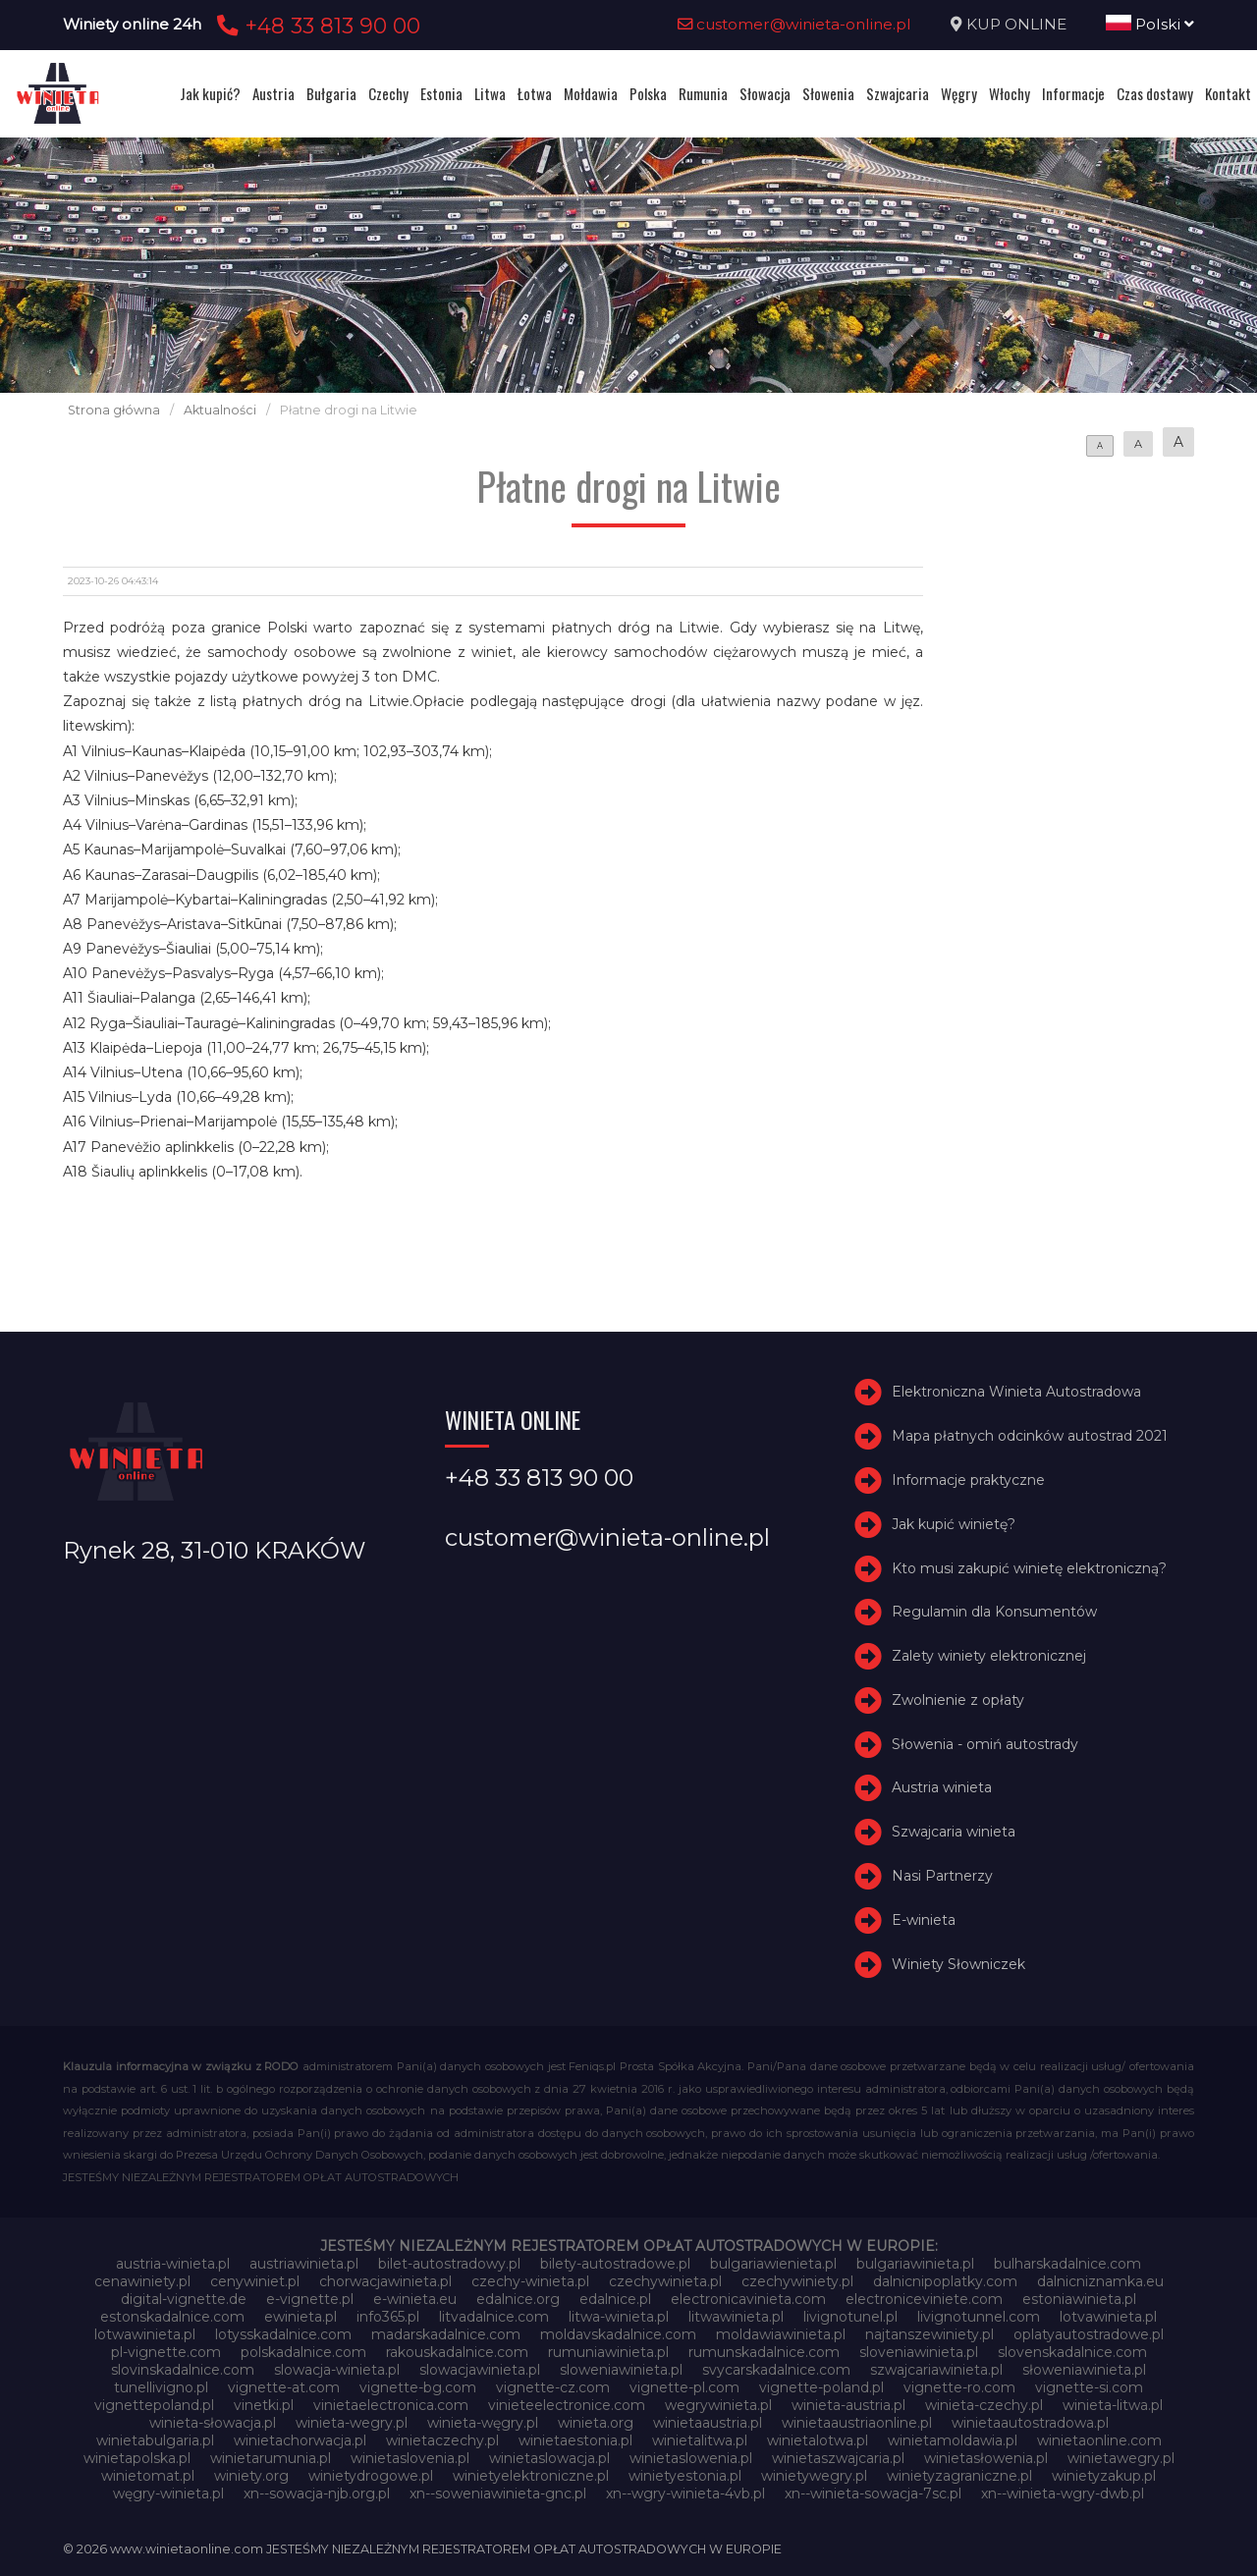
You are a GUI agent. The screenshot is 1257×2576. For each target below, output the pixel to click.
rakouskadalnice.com (457, 2352)
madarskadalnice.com (445, 2334)
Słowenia (828, 93)
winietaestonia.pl (575, 2440)
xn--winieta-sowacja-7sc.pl (873, 2493)
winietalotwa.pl (817, 2440)
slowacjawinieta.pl (479, 2370)
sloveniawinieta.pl (918, 2352)
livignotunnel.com (978, 2317)
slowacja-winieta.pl (337, 2370)
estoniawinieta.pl (1079, 2299)
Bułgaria (331, 93)
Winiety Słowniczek (958, 1964)
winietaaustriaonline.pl (857, 2423)
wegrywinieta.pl (718, 2405)
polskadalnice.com (303, 2352)
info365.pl (387, 2317)
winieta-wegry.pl (352, 2423)
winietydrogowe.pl (370, 2476)
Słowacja (765, 93)
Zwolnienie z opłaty (958, 1700)
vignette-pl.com (684, 2387)
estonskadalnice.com (172, 2317)
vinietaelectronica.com (390, 2405)
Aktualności (220, 410)
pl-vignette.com (166, 2352)
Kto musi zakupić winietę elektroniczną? (1029, 1568)
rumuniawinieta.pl (608, 2352)
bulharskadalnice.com (1067, 2264)
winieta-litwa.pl (1113, 2405)
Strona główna (114, 410)
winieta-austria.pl (848, 2405)
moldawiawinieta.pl (781, 2334)
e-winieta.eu (415, 2299)
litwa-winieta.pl (619, 2317)
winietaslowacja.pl (549, 2458)
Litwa (490, 93)
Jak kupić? (210, 93)
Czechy (388, 93)
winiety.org (251, 2476)
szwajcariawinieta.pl (936, 2370)
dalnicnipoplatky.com (945, 2281)
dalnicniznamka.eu (1100, 2281)
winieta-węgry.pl (482, 2423)
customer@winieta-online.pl (794, 24)
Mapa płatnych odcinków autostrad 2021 (1030, 1436)
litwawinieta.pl (736, 2317)
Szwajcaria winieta (953, 1831)
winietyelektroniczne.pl (531, 2476)
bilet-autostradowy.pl (449, 2264)
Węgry (959, 93)
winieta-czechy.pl (984, 2405)
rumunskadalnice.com (764, 2352)
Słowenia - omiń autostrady (985, 1744)
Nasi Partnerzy (942, 1876)
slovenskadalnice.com (1072, 2352)
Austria (273, 93)
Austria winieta (942, 1788)
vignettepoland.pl (154, 2405)
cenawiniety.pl (142, 2281)
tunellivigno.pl (161, 2387)
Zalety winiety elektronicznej (989, 1656)
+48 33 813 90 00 (315, 25)
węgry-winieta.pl (168, 2493)
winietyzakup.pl (1104, 2476)
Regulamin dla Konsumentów (994, 1611)
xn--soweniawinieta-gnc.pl (498, 2493)
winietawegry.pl (1121, 2458)
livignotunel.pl (850, 2317)
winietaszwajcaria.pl (838, 2458)
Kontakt (1228, 93)
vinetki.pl (264, 2405)
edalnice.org (518, 2299)
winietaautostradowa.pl (1030, 2423)
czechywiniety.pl (797, 2281)
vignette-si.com (1089, 2387)
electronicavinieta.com (748, 2299)
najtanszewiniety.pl (929, 2334)
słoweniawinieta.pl (1084, 2370)
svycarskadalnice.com (776, 2370)
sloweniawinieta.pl (621, 2370)
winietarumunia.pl (270, 2458)
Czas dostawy (1155, 93)
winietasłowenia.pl (986, 2458)
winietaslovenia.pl (410, 2458)
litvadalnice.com (494, 2317)
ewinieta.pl (300, 2317)
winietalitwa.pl (699, 2440)
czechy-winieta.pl (530, 2281)
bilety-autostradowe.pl (615, 2264)
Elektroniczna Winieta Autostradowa (1016, 1391)
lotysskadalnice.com (283, 2334)
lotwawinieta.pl (144, 2334)
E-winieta (924, 1920)
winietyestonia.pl (684, 2476)
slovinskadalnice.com (182, 2370)
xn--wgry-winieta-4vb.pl (685, 2493)
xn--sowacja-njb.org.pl (317, 2493)
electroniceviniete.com (924, 2299)
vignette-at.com (284, 2387)
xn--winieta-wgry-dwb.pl (1062, 2493)
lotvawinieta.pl (1108, 2317)
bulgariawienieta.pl (773, 2264)
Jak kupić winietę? (953, 1524)
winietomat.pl (147, 2476)
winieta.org (595, 2423)
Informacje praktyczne (968, 1480)
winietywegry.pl (814, 2476)
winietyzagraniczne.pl (959, 2476)
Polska (648, 93)
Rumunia (703, 93)
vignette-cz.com (553, 2387)
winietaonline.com (1099, 2440)
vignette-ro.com (959, 2387)
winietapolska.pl (137, 2458)
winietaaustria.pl (707, 2423)
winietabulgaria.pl (155, 2440)
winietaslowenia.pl (690, 2458)
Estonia (441, 93)
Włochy (1009, 93)
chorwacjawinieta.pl (385, 2281)
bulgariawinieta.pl (915, 2264)
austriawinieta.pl (303, 2264)
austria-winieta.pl (173, 2264)
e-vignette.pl (310, 2299)
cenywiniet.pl (255, 2281)
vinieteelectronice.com (566, 2405)
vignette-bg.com (417, 2387)
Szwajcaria (897, 93)
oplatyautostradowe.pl (1088, 2334)
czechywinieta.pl (665, 2281)
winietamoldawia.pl (952, 2440)
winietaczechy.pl (442, 2440)
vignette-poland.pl (821, 2387)
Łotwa (535, 93)
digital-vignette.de (183, 2299)
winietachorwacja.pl (300, 2440)
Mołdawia (591, 93)
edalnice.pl (615, 2299)
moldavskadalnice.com (618, 2334)
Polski (1150, 24)
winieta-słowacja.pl (212, 2423)
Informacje (1073, 93)
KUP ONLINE (1016, 24)
